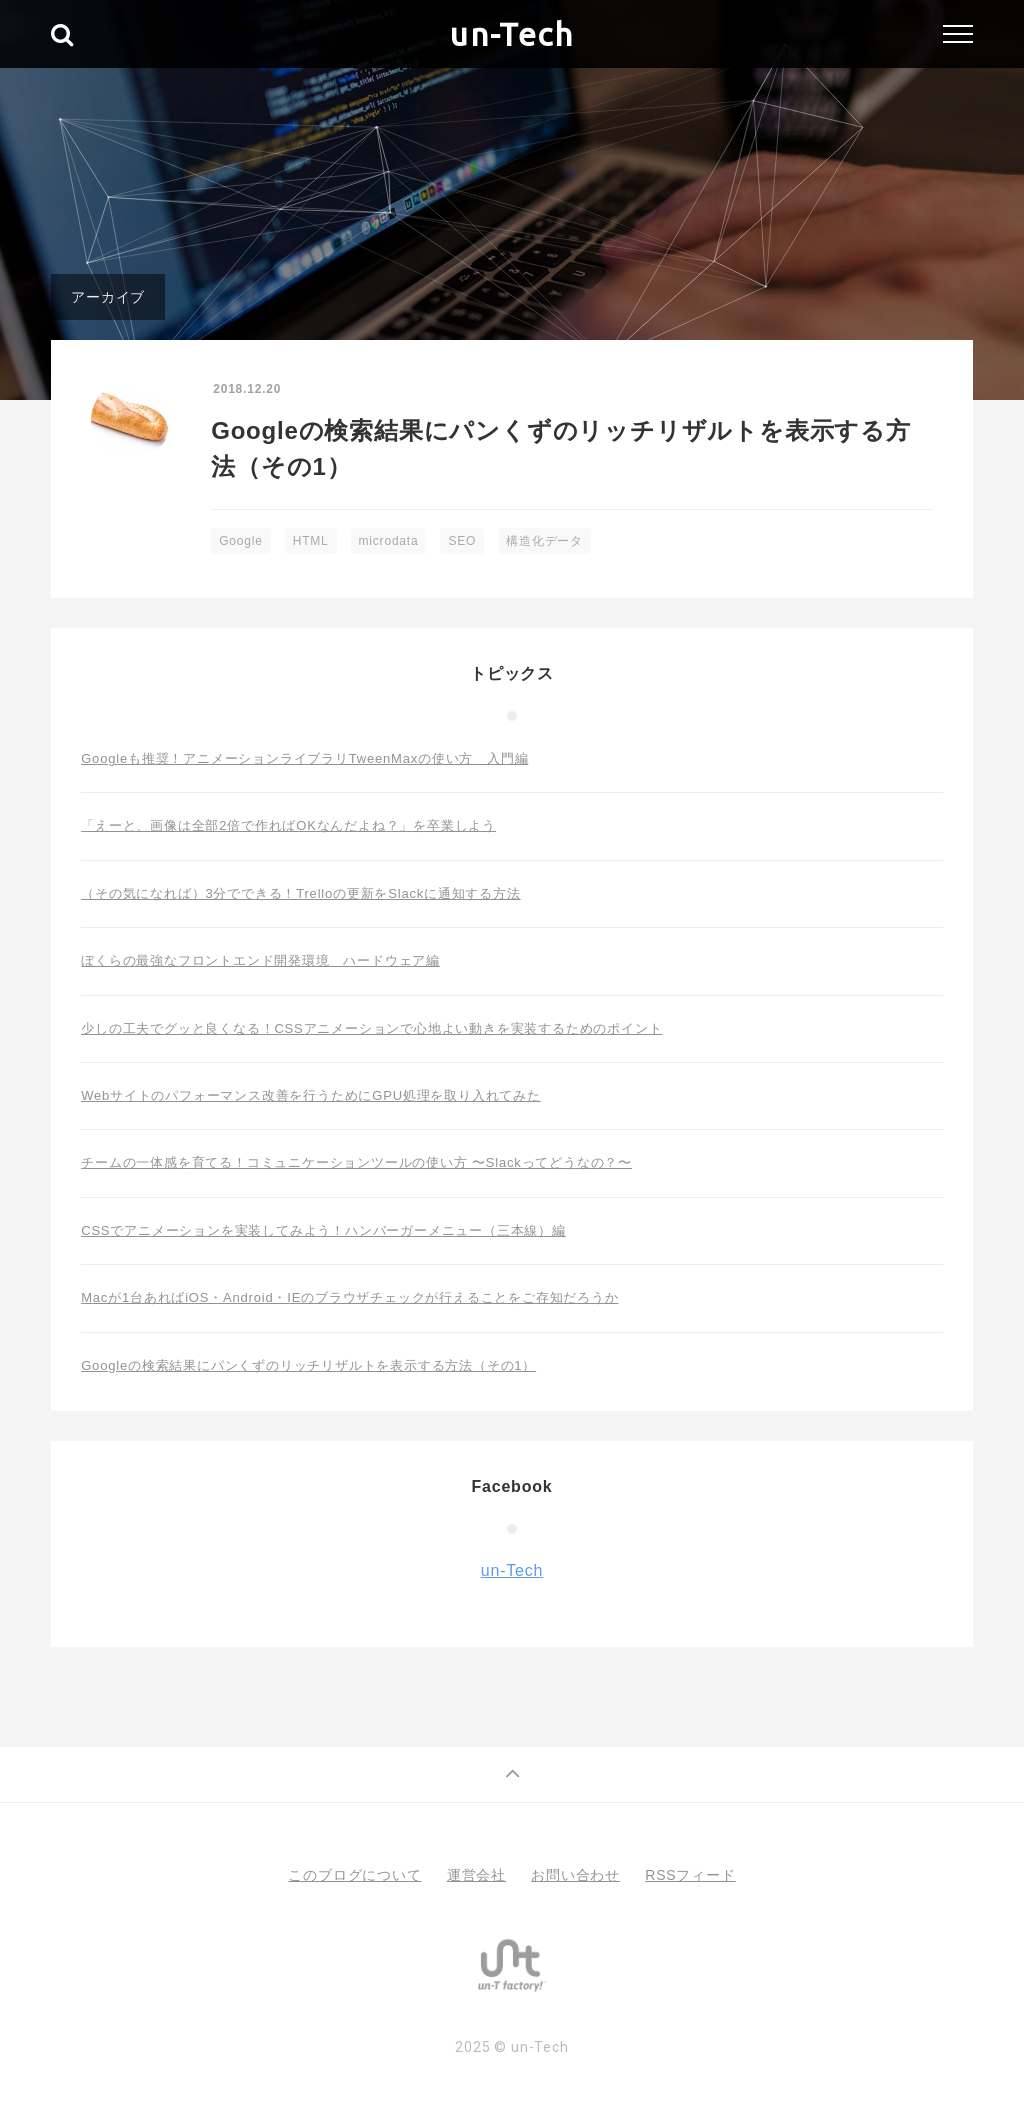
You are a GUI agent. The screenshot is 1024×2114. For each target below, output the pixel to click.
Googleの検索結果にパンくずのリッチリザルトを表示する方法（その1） (308, 1365)
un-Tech (511, 34)
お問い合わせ (575, 1875)
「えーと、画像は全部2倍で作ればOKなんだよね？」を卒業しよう (288, 825)
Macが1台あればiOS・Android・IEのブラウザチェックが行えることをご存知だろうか (349, 1297)
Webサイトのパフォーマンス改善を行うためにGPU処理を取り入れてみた (311, 1095)
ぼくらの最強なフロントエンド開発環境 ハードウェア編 (260, 960)
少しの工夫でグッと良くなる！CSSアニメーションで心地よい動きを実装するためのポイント (371, 1028)
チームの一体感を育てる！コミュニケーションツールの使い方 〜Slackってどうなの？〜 (356, 1162)
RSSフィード (690, 1875)
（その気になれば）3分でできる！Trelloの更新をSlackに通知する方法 (300, 893)
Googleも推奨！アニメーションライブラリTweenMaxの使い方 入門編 (304, 758)
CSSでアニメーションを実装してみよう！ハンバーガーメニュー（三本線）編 (323, 1230)
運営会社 (476, 1875)
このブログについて (354, 1875)
